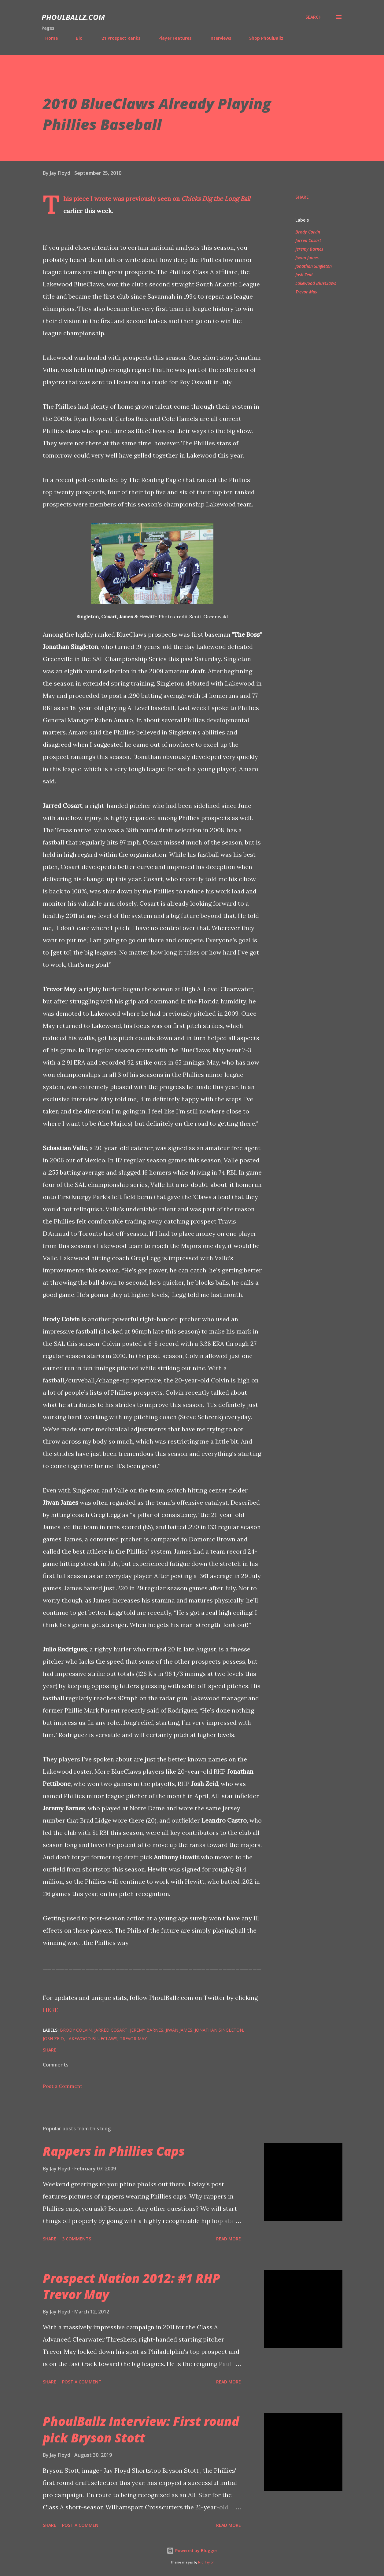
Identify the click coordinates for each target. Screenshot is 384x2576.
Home (48, 38)
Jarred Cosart (308, 240)
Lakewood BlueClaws (315, 283)
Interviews (216, 38)
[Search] (313, 17)
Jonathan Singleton (313, 266)
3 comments (76, 2239)
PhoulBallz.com (73, 17)
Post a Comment (62, 2086)
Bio (75, 38)
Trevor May (306, 292)
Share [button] (302, 197)
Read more (228, 2239)
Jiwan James (307, 257)
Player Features (171, 38)
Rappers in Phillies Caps (114, 2151)
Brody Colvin (307, 232)
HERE (50, 2010)
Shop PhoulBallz (263, 38)
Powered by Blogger (192, 2550)
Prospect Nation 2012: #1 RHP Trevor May (131, 2286)
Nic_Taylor (206, 2562)
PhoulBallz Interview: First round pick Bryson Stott (141, 2429)
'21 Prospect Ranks (117, 38)
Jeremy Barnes (309, 249)
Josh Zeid (303, 275)
